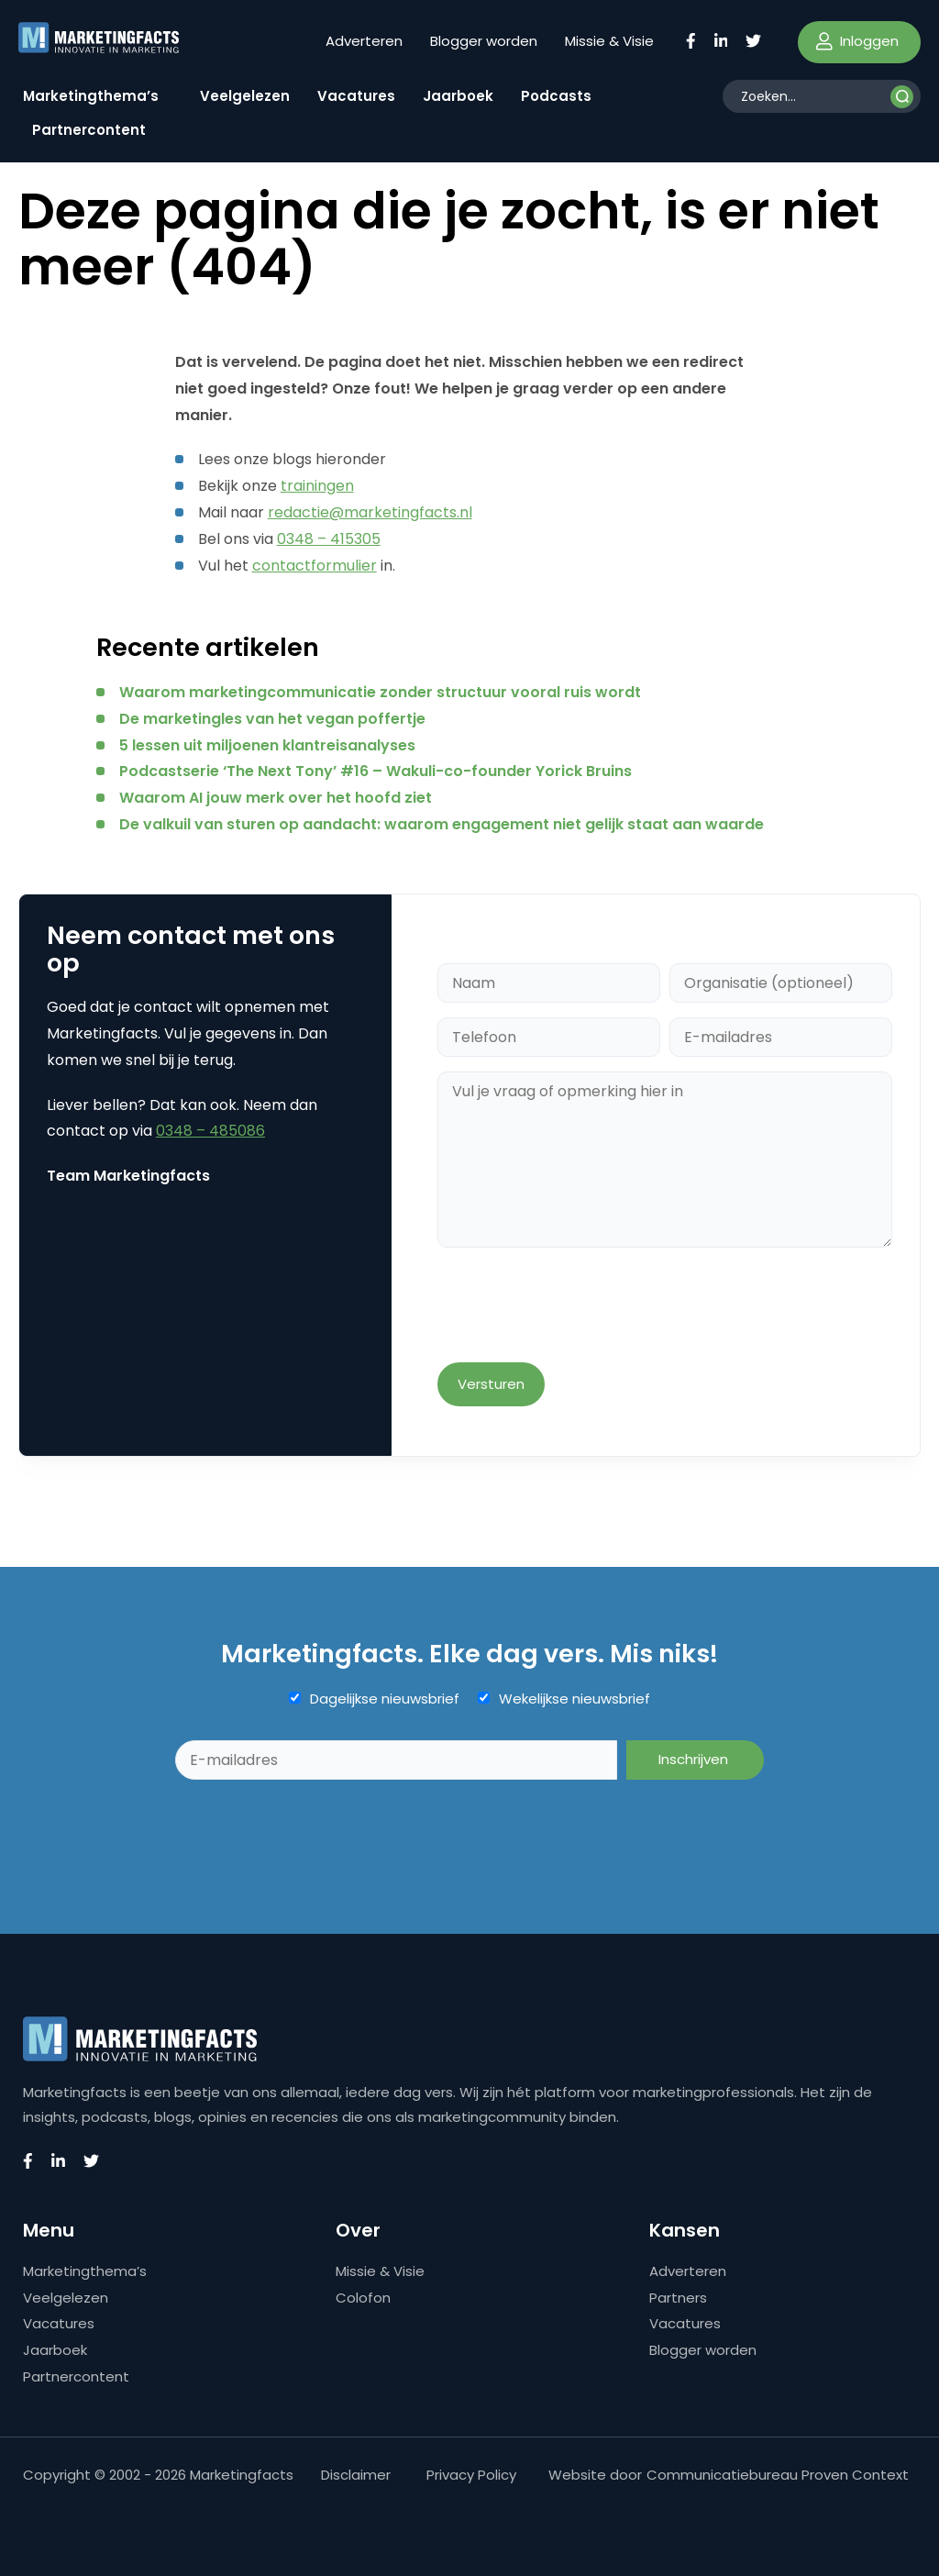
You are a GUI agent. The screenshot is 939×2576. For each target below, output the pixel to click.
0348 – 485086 (210, 1130)
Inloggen (857, 40)
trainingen (317, 485)
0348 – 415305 (329, 539)
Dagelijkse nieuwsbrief (384, 1699)
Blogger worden (483, 40)
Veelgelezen (245, 95)
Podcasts (556, 95)
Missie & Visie (609, 40)
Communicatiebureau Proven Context (777, 2474)
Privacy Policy (471, 2474)
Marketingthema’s (91, 95)
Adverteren (364, 40)
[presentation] (576, 1306)
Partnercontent (89, 129)
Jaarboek (458, 95)
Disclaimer (356, 2474)
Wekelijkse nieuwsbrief (574, 1699)
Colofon (363, 2297)
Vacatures (356, 95)
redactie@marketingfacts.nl (370, 512)
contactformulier (314, 565)
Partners (678, 2297)
